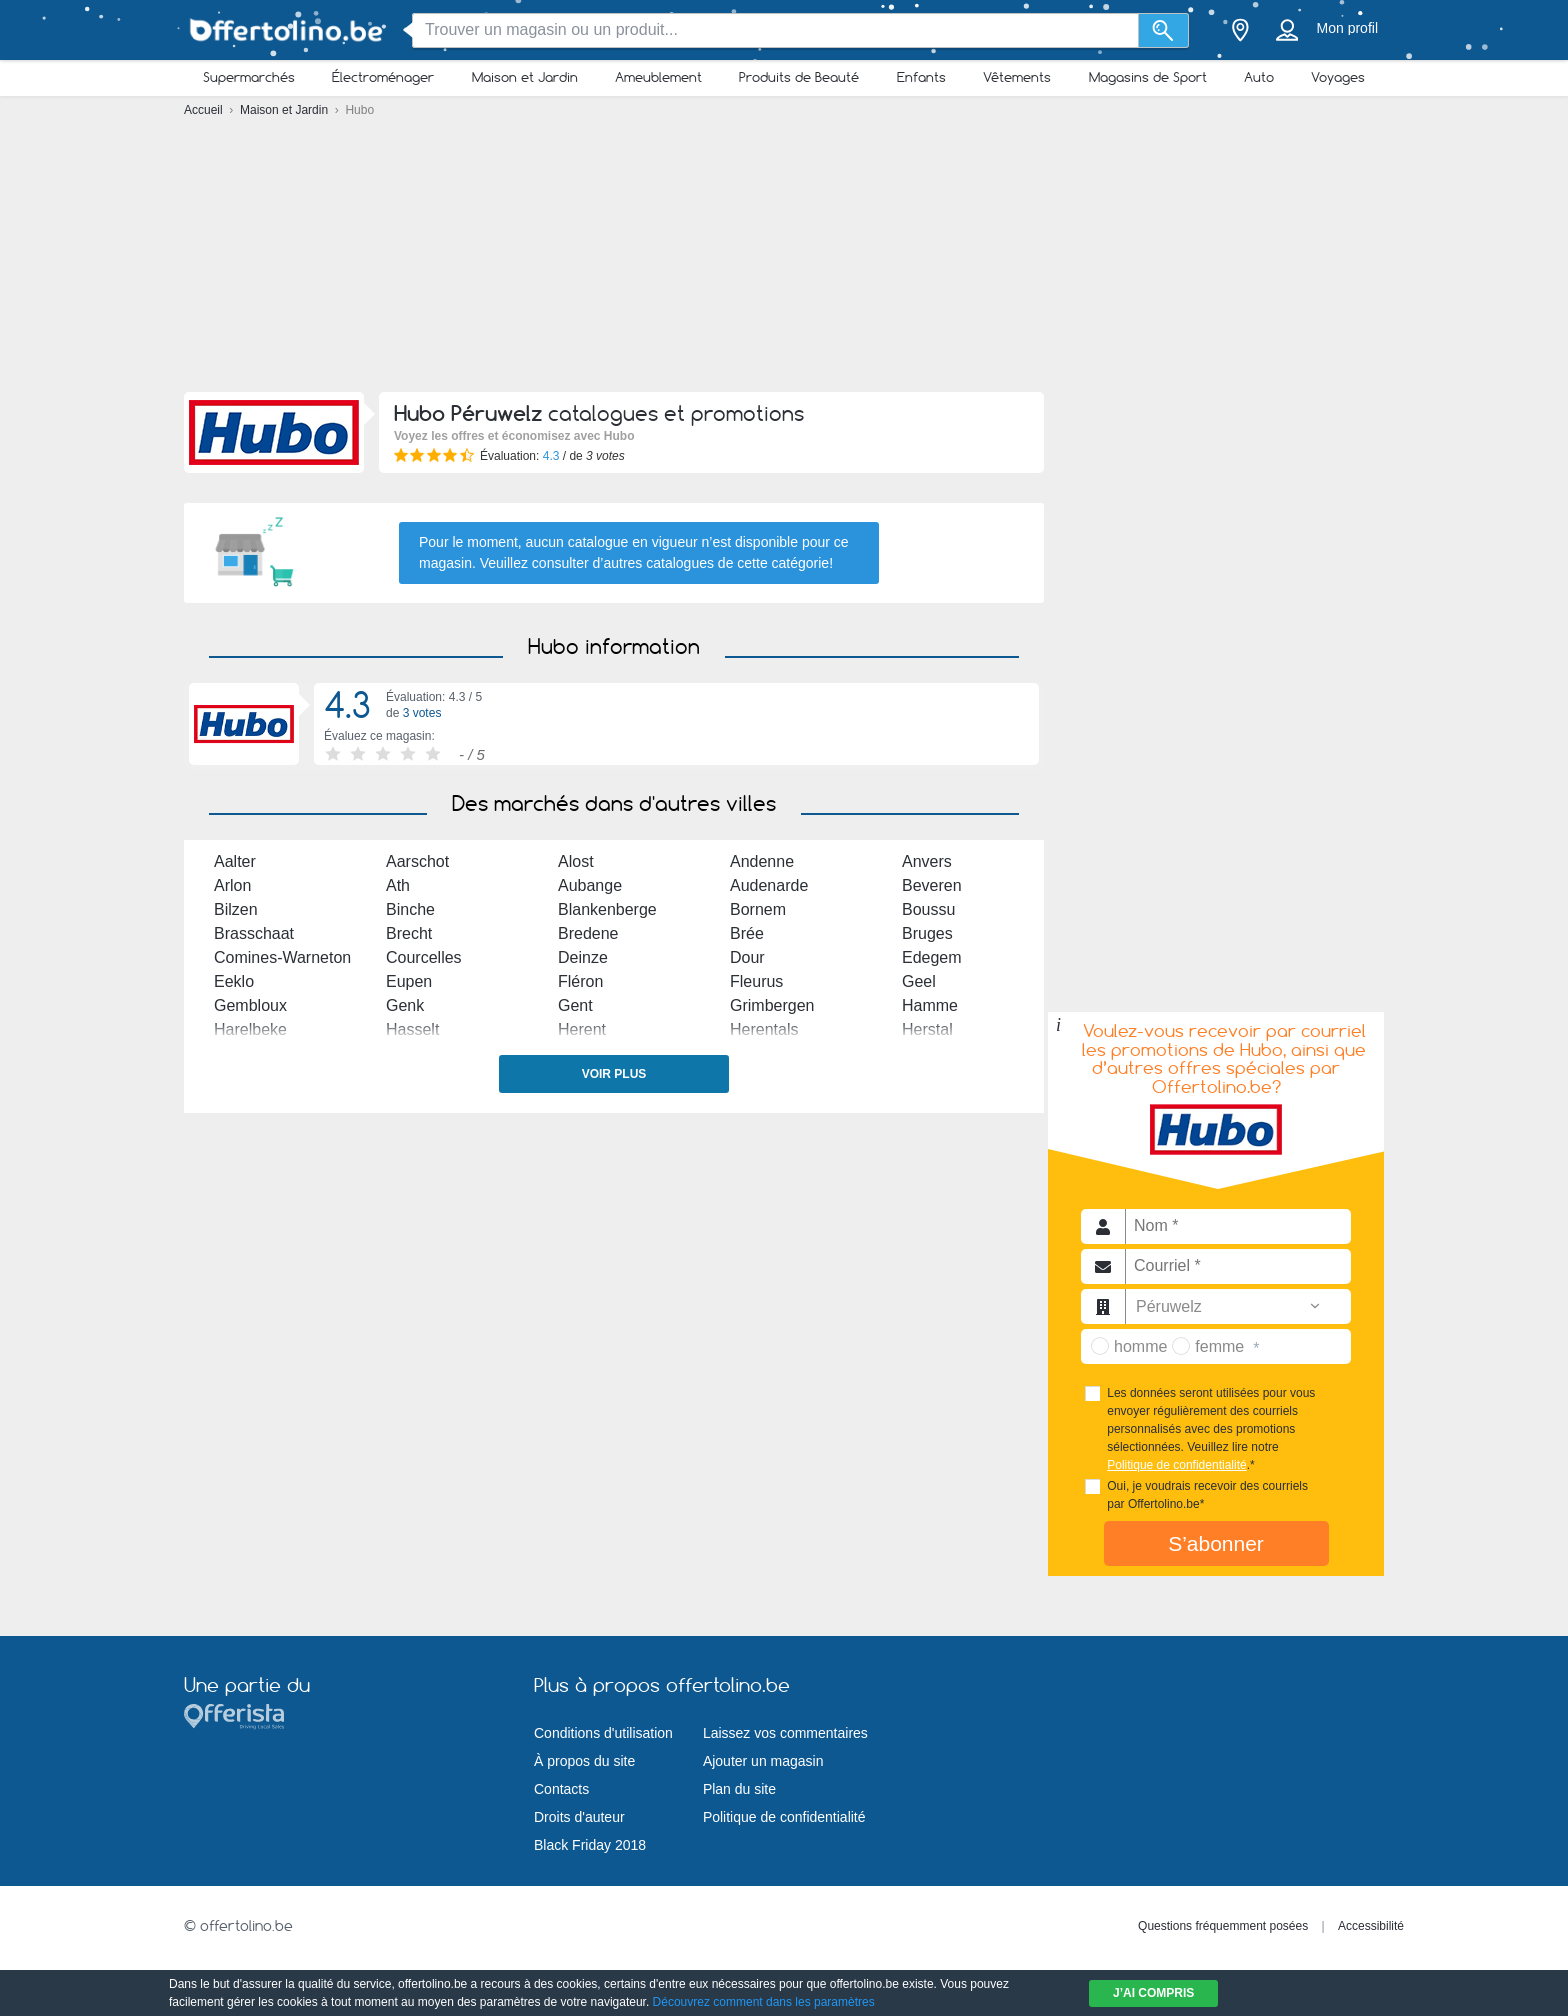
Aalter (235, 861)
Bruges (927, 933)
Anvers (927, 861)
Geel (919, 981)
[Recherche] (1163, 30)
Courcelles (424, 957)
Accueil (205, 110)
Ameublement (658, 77)
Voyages (1338, 77)
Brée (747, 933)
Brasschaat (254, 933)
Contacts (561, 1789)
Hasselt (412, 1029)
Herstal (927, 1029)
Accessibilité (1371, 1926)
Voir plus (614, 1074)
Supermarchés (249, 77)
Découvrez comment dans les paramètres (764, 2002)
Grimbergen (772, 1005)
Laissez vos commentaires (785, 1733)
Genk (405, 1005)
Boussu (928, 909)
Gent (575, 1005)
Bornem (758, 909)
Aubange (590, 885)
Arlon (232, 885)
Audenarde (769, 885)
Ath (398, 885)
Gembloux (250, 1005)
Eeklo (234, 981)
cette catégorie (783, 563)
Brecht (409, 933)
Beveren (932, 885)
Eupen (409, 981)
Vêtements (1017, 77)
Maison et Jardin (525, 77)
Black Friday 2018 (590, 1845)
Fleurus (756, 981)
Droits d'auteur (579, 1817)
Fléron (580, 981)
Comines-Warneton (282, 957)
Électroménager (383, 77)
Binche (410, 909)
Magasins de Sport (1148, 77)
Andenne (762, 861)
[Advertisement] (784, 260)
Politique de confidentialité (1176, 1465)
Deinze (583, 957)
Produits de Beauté (799, 77)
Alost (576, 861)
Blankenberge (607, 909)
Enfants (921, 77)
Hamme (930, 1005)
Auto (1259, 77)
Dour (747, 957)
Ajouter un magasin (763, 1761)
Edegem (932, 957)
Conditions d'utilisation (603, 1733)
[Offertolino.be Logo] (284, 30)
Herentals (764, 1029)
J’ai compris (1153, 1993)
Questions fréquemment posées (1223, 1926)
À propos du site (584, 1761)
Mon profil (1347, 28)
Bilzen (236, 909)
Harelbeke (250, 1029)
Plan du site (739, 1789)
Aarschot (417, 861)
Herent (582, 1029)
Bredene (588, 933)
